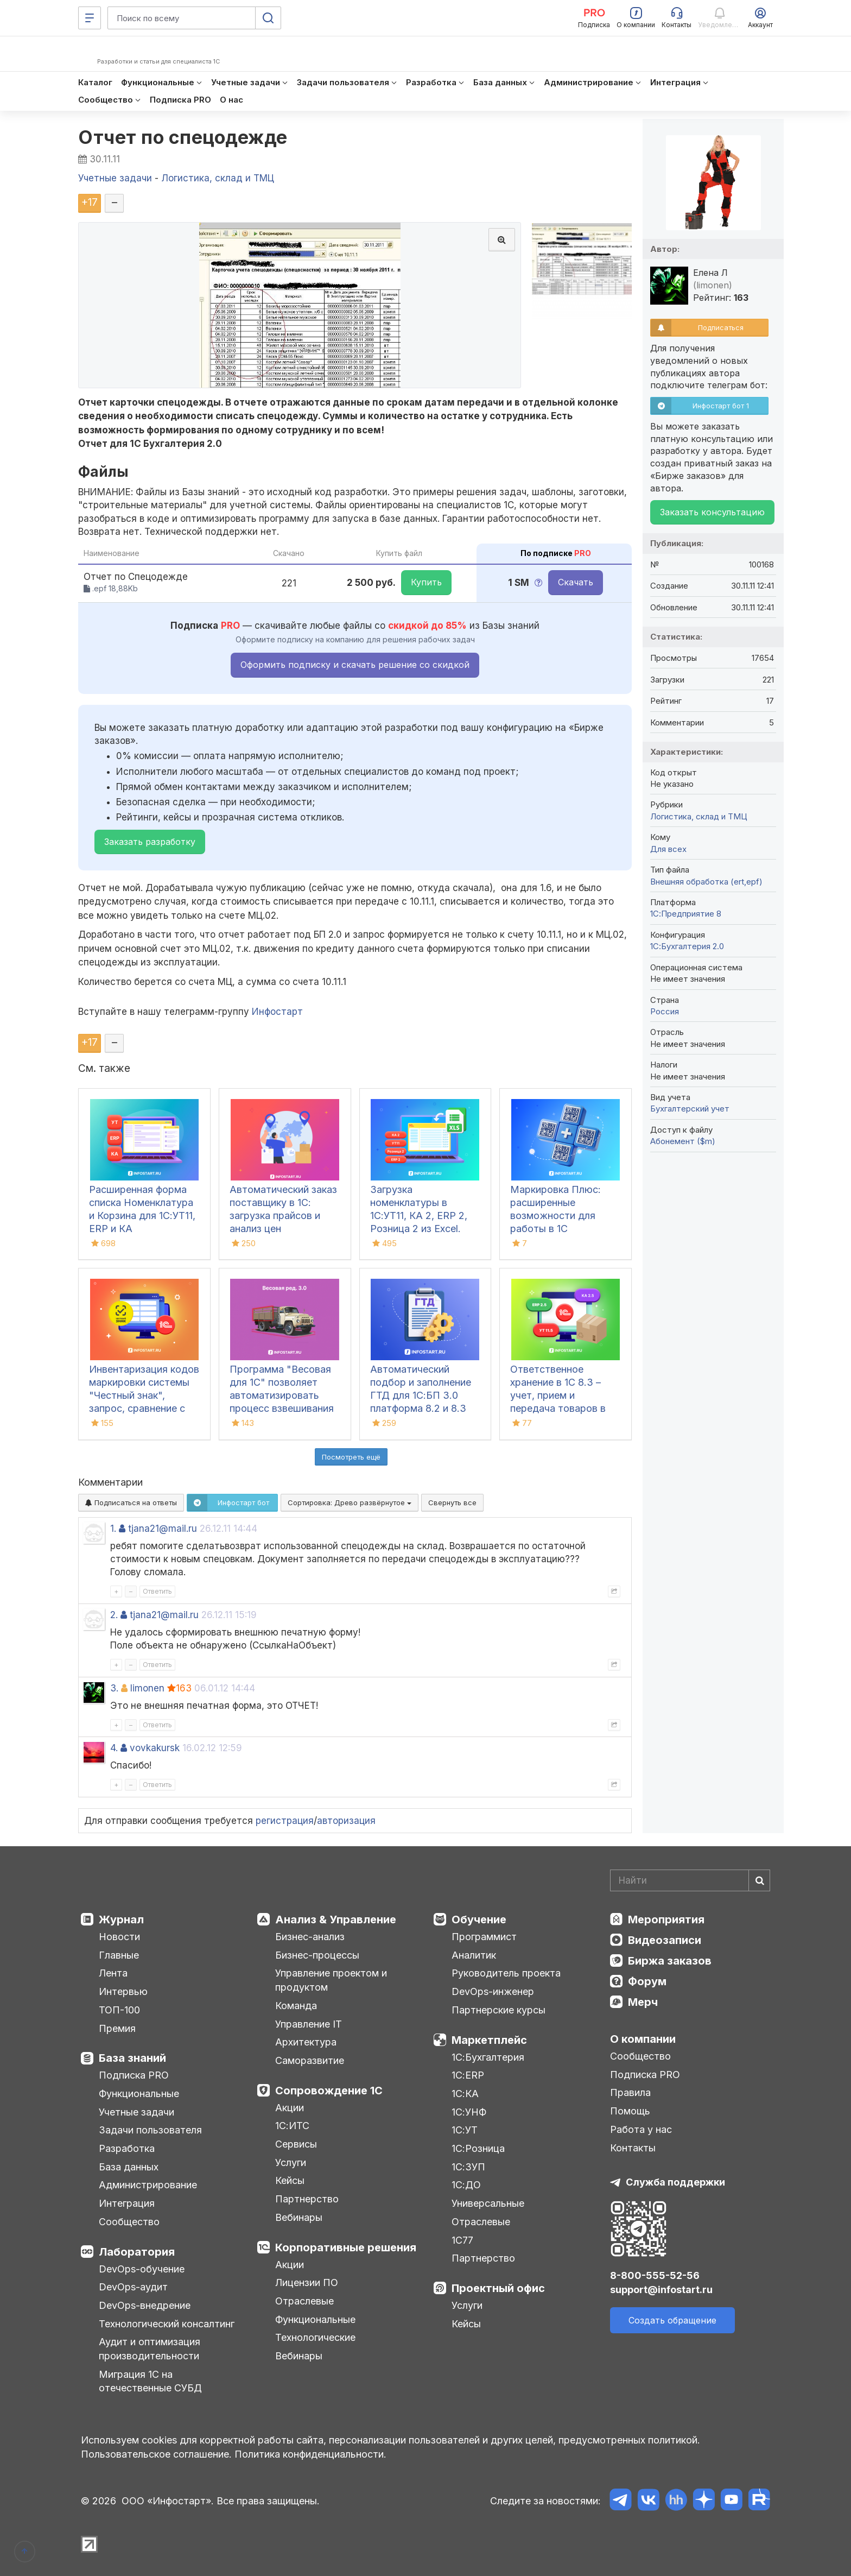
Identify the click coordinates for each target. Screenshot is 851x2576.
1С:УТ (465, 2130)
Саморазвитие (309, 2060)
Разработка (127, 2148)
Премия (117, 2028)
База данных (128, 2167)
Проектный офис (498, 2288)
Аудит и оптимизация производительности (149, 2349)
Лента (113, 1973)
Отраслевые (304, 2301)
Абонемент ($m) (682, 1141)
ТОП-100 (119, 2010)
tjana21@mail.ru (162, 1528)
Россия (664, 1011)
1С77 (462, 2240)
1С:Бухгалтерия (488, 2057)
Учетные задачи (136, 2112)
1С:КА (465, 2093)
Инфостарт (277, 1011)
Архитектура (305, 2042)
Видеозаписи (664, 1940)
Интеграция (127, 2203)
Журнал (121, 1919)
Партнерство (307, 2199)
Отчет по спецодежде (183, 137)
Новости (119, 1936)
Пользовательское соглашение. (156, 2454)
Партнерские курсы (498, 2010)
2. (114, 1614)
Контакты (633, 2148)
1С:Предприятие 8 (685, 913)
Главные (119, 1955)
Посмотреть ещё (351, 1457)
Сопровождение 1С (329, 2090)
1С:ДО (466, 2184)
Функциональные (139, 2093)
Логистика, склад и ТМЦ (698, 816)
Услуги (290, 2162)
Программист (484, 1936)
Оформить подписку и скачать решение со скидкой (354, 664)
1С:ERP (468, 2075)
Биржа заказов (670, 1960)
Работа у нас (641, 2129)
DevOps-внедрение (144, 2305)
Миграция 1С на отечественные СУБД (150, 2381)
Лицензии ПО (306, 2282)
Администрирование (148, 2184)
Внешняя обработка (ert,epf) (706, 881)
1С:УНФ (469, 2112)
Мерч (643, 2002)
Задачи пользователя (150, 2130)
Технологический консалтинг (166, 2323)
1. (113, 1528)
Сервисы (296, 2144)
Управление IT (308, 2024)
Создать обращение (672, 2320)
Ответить (157, 1591)
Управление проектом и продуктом (331, 1980)
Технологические (315, 2337)
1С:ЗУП (468, 2167)
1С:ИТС (292, 2125)
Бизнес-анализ (310, 1936)
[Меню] (89, 18)
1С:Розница (478, 2148)
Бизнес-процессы (317, 1955)
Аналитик (474, 1955)
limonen (147, 1688)
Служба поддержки (675, 2182)
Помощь (630, 2111)
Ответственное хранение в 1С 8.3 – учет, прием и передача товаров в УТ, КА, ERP (558, 1395)
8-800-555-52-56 (655, 2275)
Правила (630, 2092)
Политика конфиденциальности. (310, 2454)
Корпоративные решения (345, 2247)
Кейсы (289, 2180)
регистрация (285, 1820)
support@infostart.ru (661, 2289)
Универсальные (488, 2203)
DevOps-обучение (142, 2269)
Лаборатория (137, 2251)
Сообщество (129, 2221)
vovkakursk (155, 1747)
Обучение (479, 1919)
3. (114, 1688)
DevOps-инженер (493, 1991)
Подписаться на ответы (131, 1502)
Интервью (123, 1991)
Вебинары (298, 2217)
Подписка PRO (134, 2075)
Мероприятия (666, 1919)
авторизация (346, 1820)
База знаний (132, 2057)
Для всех (668, 849)
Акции (289, 2107)
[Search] (690, 1880)
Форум (647, 1981)
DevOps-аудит (133, 2287)
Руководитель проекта (506, 1973)
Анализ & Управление (335, 1919)
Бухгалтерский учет (689, 1108)
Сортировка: (349, 1502)
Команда (296, 2005)
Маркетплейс (489, 2040)
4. (114, 1747)
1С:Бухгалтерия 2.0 (687, 946)
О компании (643, 2038)
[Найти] (759, 1880)
